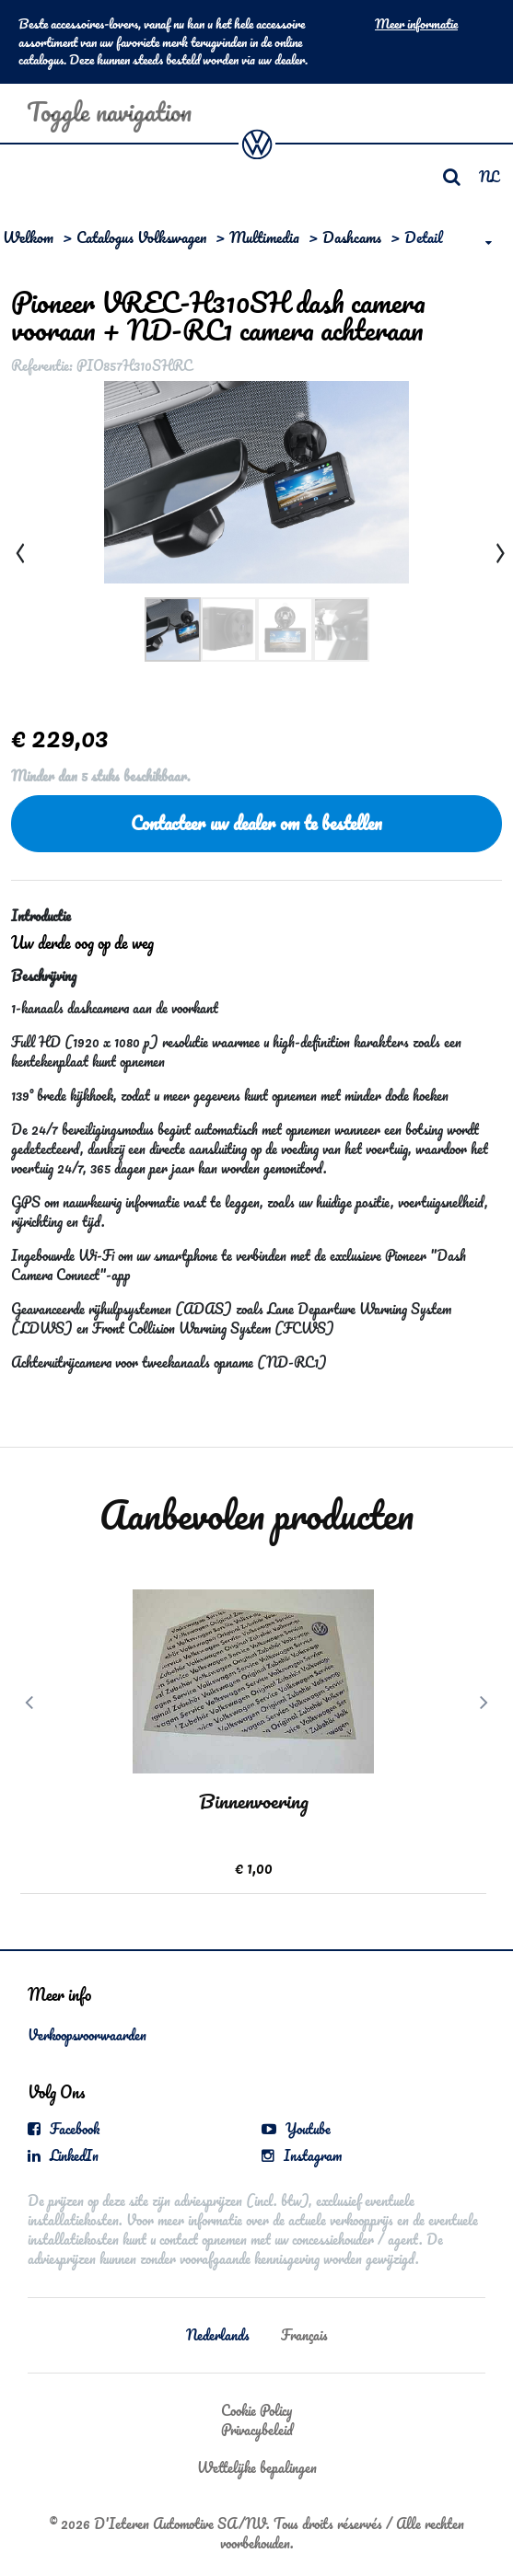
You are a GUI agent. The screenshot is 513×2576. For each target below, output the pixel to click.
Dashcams (351, 237)
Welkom (28, 237)
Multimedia (264, 237)
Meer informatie (416, 24)
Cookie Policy (256, 2410)
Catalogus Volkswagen (141, 237)
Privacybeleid (257, 2430)
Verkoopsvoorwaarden (87, 2035)
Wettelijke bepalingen (257, 2467)
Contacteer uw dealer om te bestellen (256, 823)
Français (304, 2335)
